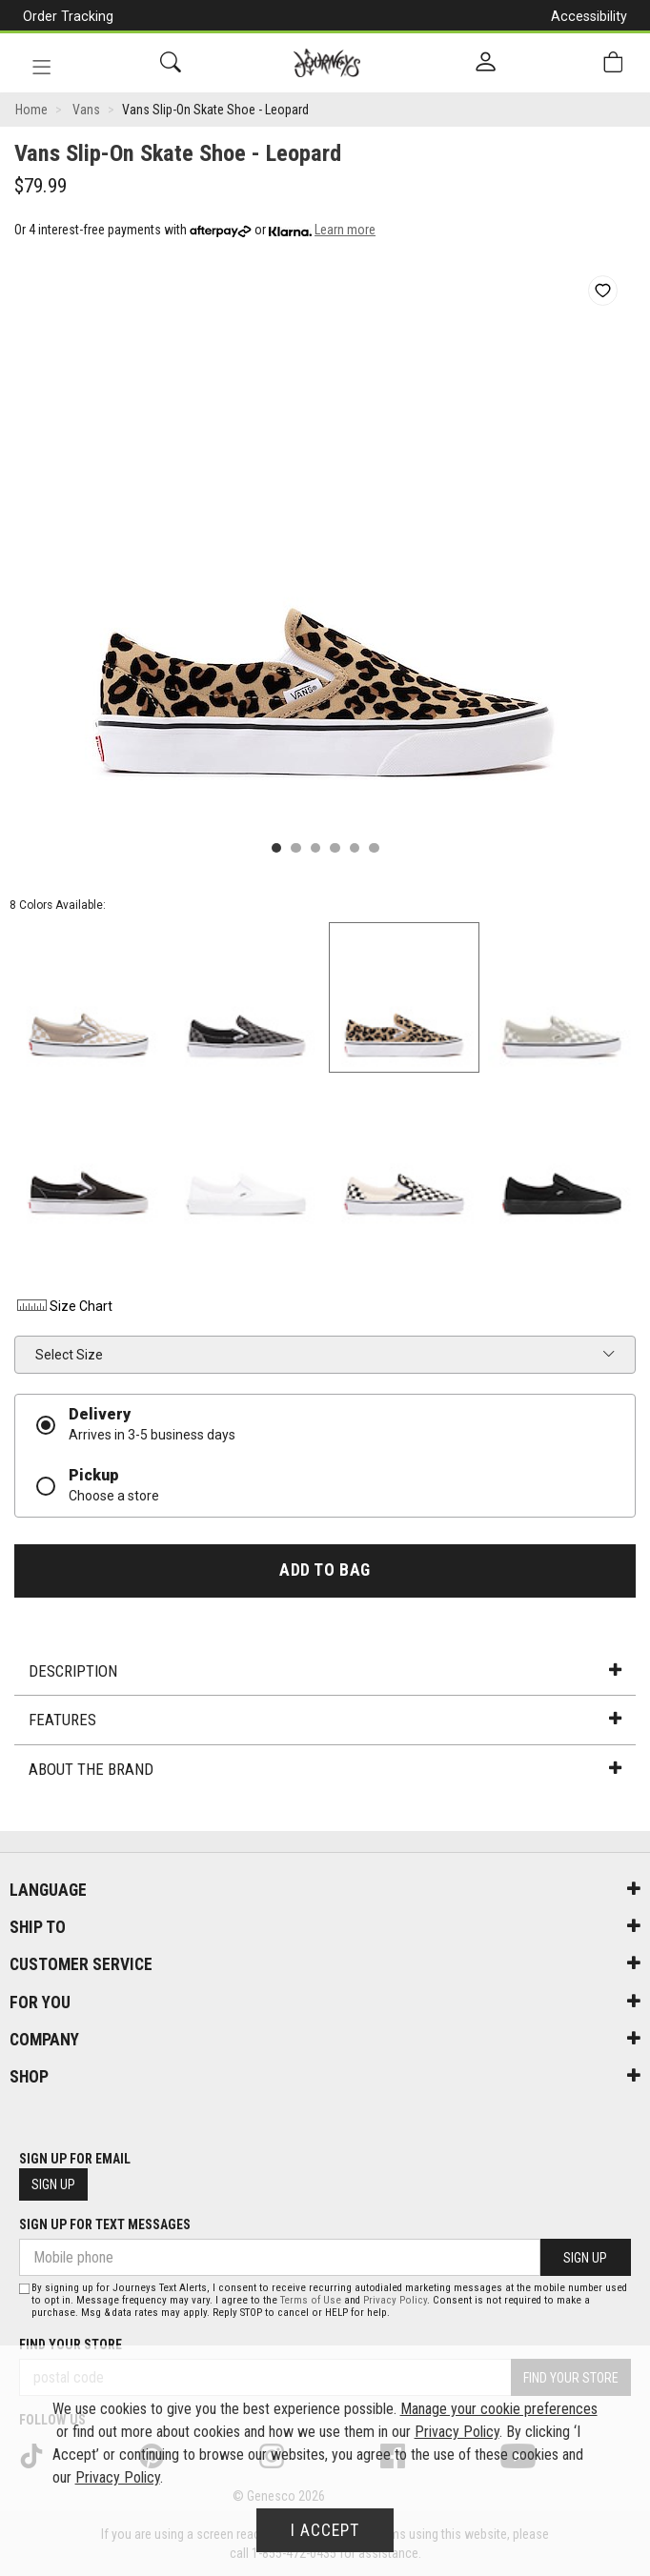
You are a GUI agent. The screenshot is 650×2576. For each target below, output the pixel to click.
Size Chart (63, 1306)
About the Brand (324, 1769)
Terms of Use (310, 2300)
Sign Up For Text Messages (105, 2224)
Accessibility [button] (589, 16)
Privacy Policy (395, 2300)
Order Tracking (68, 16)
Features (324, 1719)
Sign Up (53, 2184)
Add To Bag (324, 1570)
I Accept (325, 2530)
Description (324, 1671)
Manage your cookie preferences (499, 2409)
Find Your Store (70, 2344)
